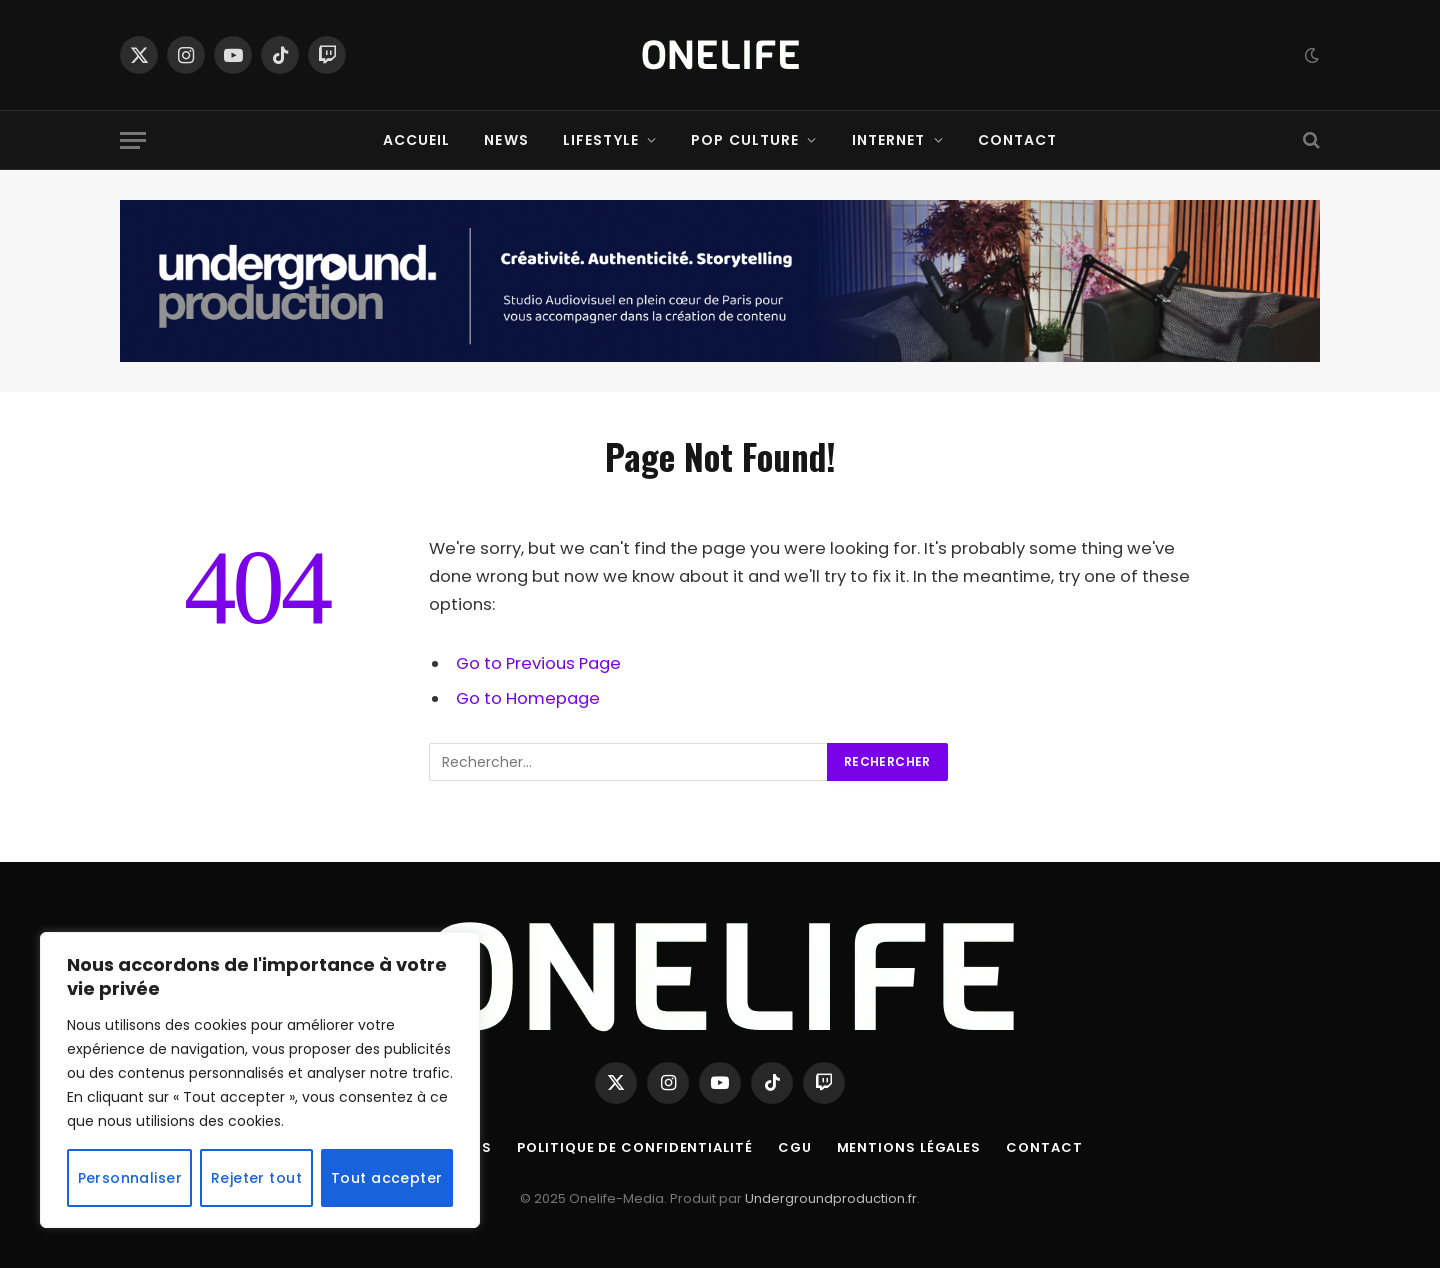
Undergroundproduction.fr (831, 1198)
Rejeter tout (256, 1178)
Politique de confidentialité (634, 1147)
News (506, 140)
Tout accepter (386, 1178)
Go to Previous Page (538, 663)
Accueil (417, 140)
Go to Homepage (528, 698)
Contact (1018, 140)
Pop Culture (745, 140)
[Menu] (133, 140)
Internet (889, 140)
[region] (260, 1080)
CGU (795, 1147)
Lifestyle (601, 140)
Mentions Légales (909, 1147)
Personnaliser (130, 1178)
